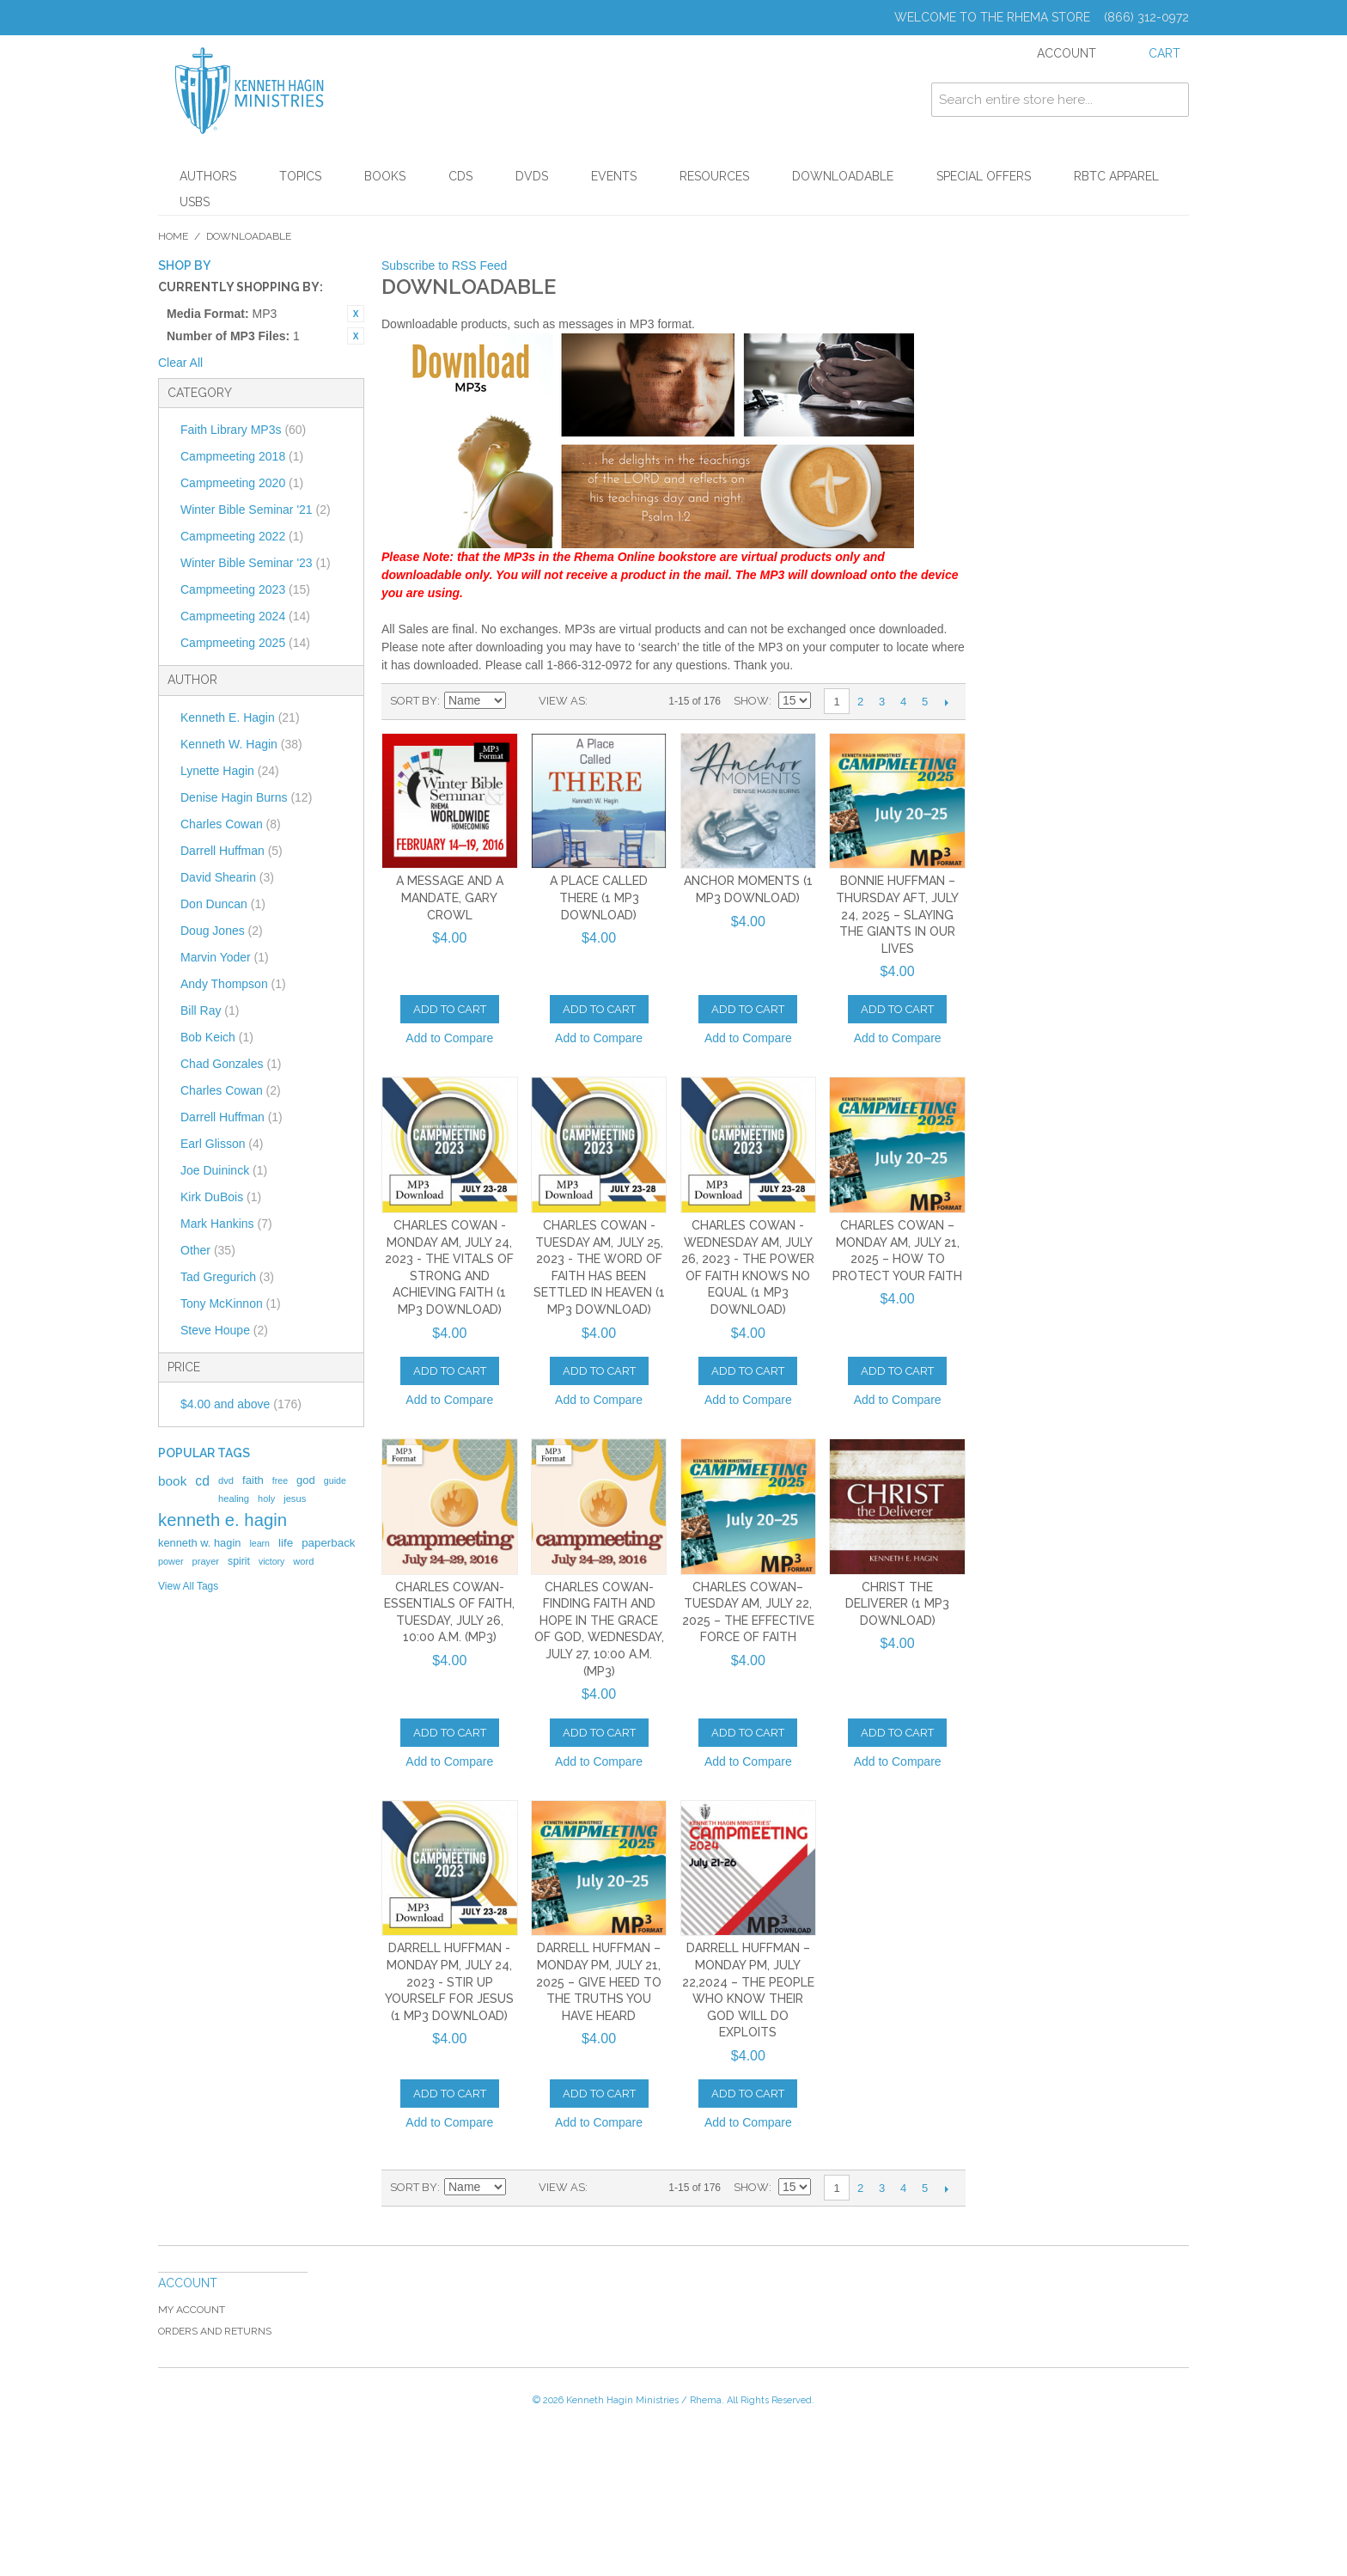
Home (173, 236)
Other (207, 1250)
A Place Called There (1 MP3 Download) (599, 897)
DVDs (531, 176)
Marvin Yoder (224, 957)
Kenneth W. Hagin (241, 744)
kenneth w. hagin (199, 1542)
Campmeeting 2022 (241, 536)
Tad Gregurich (227, 1277)
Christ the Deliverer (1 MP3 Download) (897, 1603)
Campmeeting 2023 (245, 589)
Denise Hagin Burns (246, 797)
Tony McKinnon (230, 1303)
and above (241, 1404)
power (171, 1561)
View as (562, 700)
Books (384, 176)
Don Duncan (222, 904)
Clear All (180, 362)
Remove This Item (355, 313)
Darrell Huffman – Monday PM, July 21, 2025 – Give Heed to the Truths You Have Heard (598, 1981)
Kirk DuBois (220, 1197)
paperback (328, 1542)
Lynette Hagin (229, 771)
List (635, 701)
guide (335, 1480)
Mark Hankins (226, 1223)
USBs (195, 202)
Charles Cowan (230, 824)
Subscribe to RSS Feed (444, 265)
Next (946, 702)
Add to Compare (449, 1038)
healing (233, 1498)
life (285, 1542)
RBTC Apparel (1116, 176)
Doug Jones (221, 930)
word (303, 1561)
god (305, 1480)
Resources (714, 176)
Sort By (413, 700)
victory (271, 1561)
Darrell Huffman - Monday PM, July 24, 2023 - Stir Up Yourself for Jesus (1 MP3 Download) (449, 1981)
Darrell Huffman (231, 851)
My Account (191, 2310)
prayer (205, 1561)
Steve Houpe (224, 1330)
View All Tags (188, 1586)
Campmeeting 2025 (245, 643)
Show (751, 700)
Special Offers (983, 176)
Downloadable (842, 176)
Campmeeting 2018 (241, 456)
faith (253, 1480)
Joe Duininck (223, 1170)
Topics (300, 176)
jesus (294, 1498)
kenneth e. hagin (222, 1520)
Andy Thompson (233, 984)
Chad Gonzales (231, 1064)
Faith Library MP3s (243, 429)
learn (259, 1543)
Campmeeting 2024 (245, 616)
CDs (460, 176)
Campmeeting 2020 (241, 483)
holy (266, 1498)
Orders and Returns (214, 2331)
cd (202, 1481)
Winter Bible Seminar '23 (255, 563)
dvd (226, 1480)
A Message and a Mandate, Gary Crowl (449, 897)
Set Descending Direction (521, 701)
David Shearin (227, 877)
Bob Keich (216, 1037)
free (280, 1480)
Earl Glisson (221, 1144)
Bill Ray (209, 1010)
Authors (208, 176)
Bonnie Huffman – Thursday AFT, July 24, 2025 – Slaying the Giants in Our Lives (897, 914)
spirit (239, 1561)
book (172, 1481)
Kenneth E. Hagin (240, 717)
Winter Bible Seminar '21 (255, 509)
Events (614, 176)
